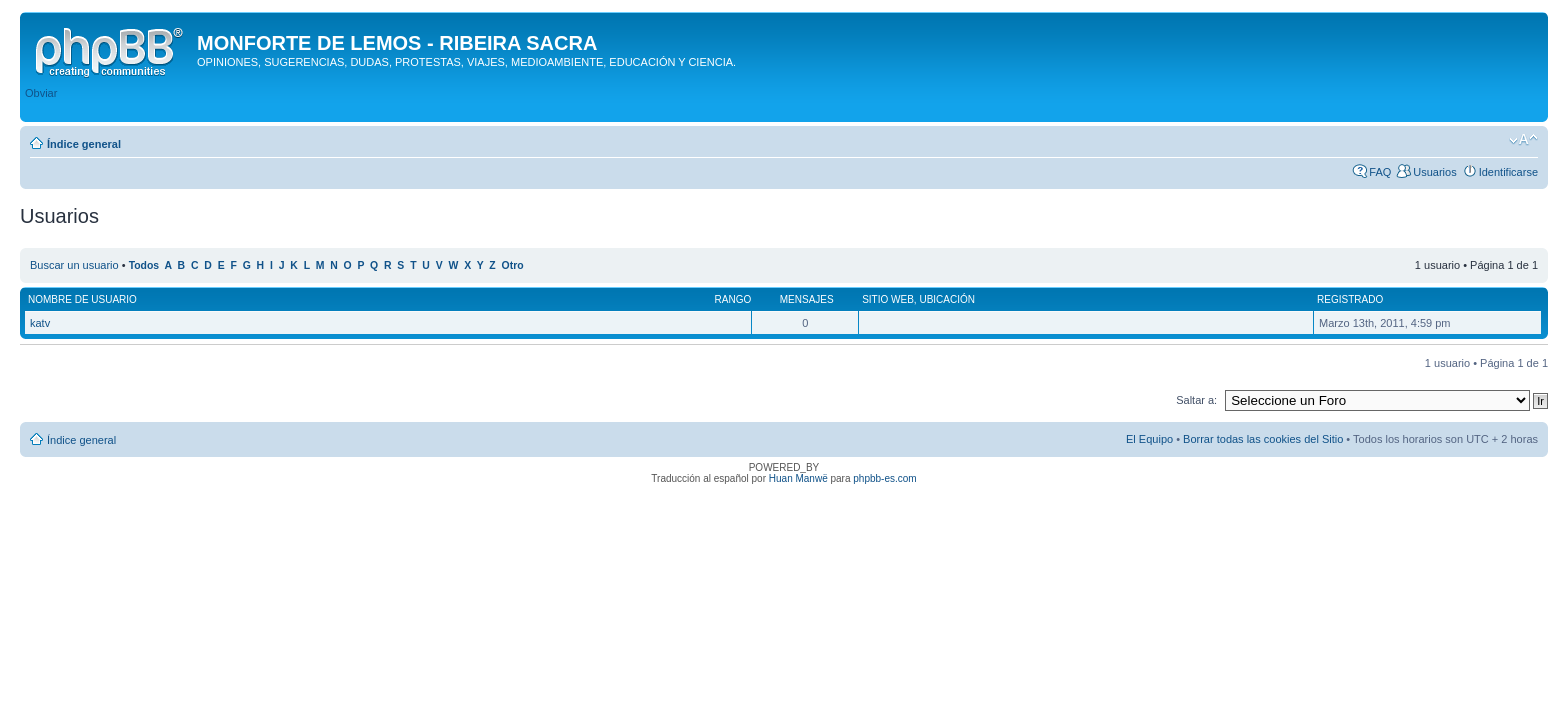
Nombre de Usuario (82, 299)
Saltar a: (1196, 400)
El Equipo (1149, 439)
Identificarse (1508, 172)
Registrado (1350, 299)
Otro (513, 265)
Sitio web (888, 299)
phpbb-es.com (884, 478)
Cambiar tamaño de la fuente (1523, 140)
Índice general (84, 144)
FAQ (1380, 172)
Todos (144, 265)
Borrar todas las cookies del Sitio (1263, 439)
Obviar (41, 93)
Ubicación (947, 299)
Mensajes (807, 299)
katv (40, 323)
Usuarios (1434, 172)
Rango (733, 299)
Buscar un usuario (74, 265)
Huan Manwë (798, 478)
